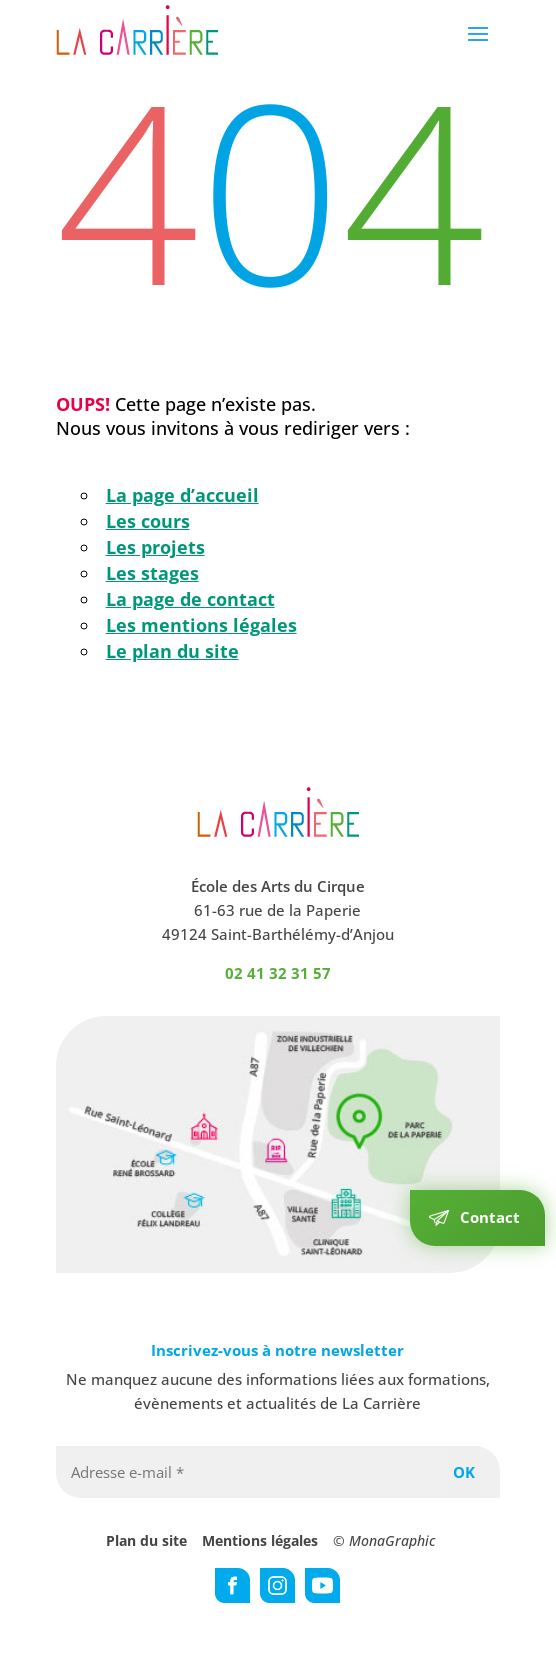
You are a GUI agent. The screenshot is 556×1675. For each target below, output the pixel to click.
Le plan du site (172, 651)
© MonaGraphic (384, 1540)
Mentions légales (260, 1540)
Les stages (152, 573)
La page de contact (190, 599)
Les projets (155, 547)
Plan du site (146, 1540)
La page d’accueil (182, 495)
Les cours (148, 521)
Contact (490, 1217)
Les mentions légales (201, 625)
